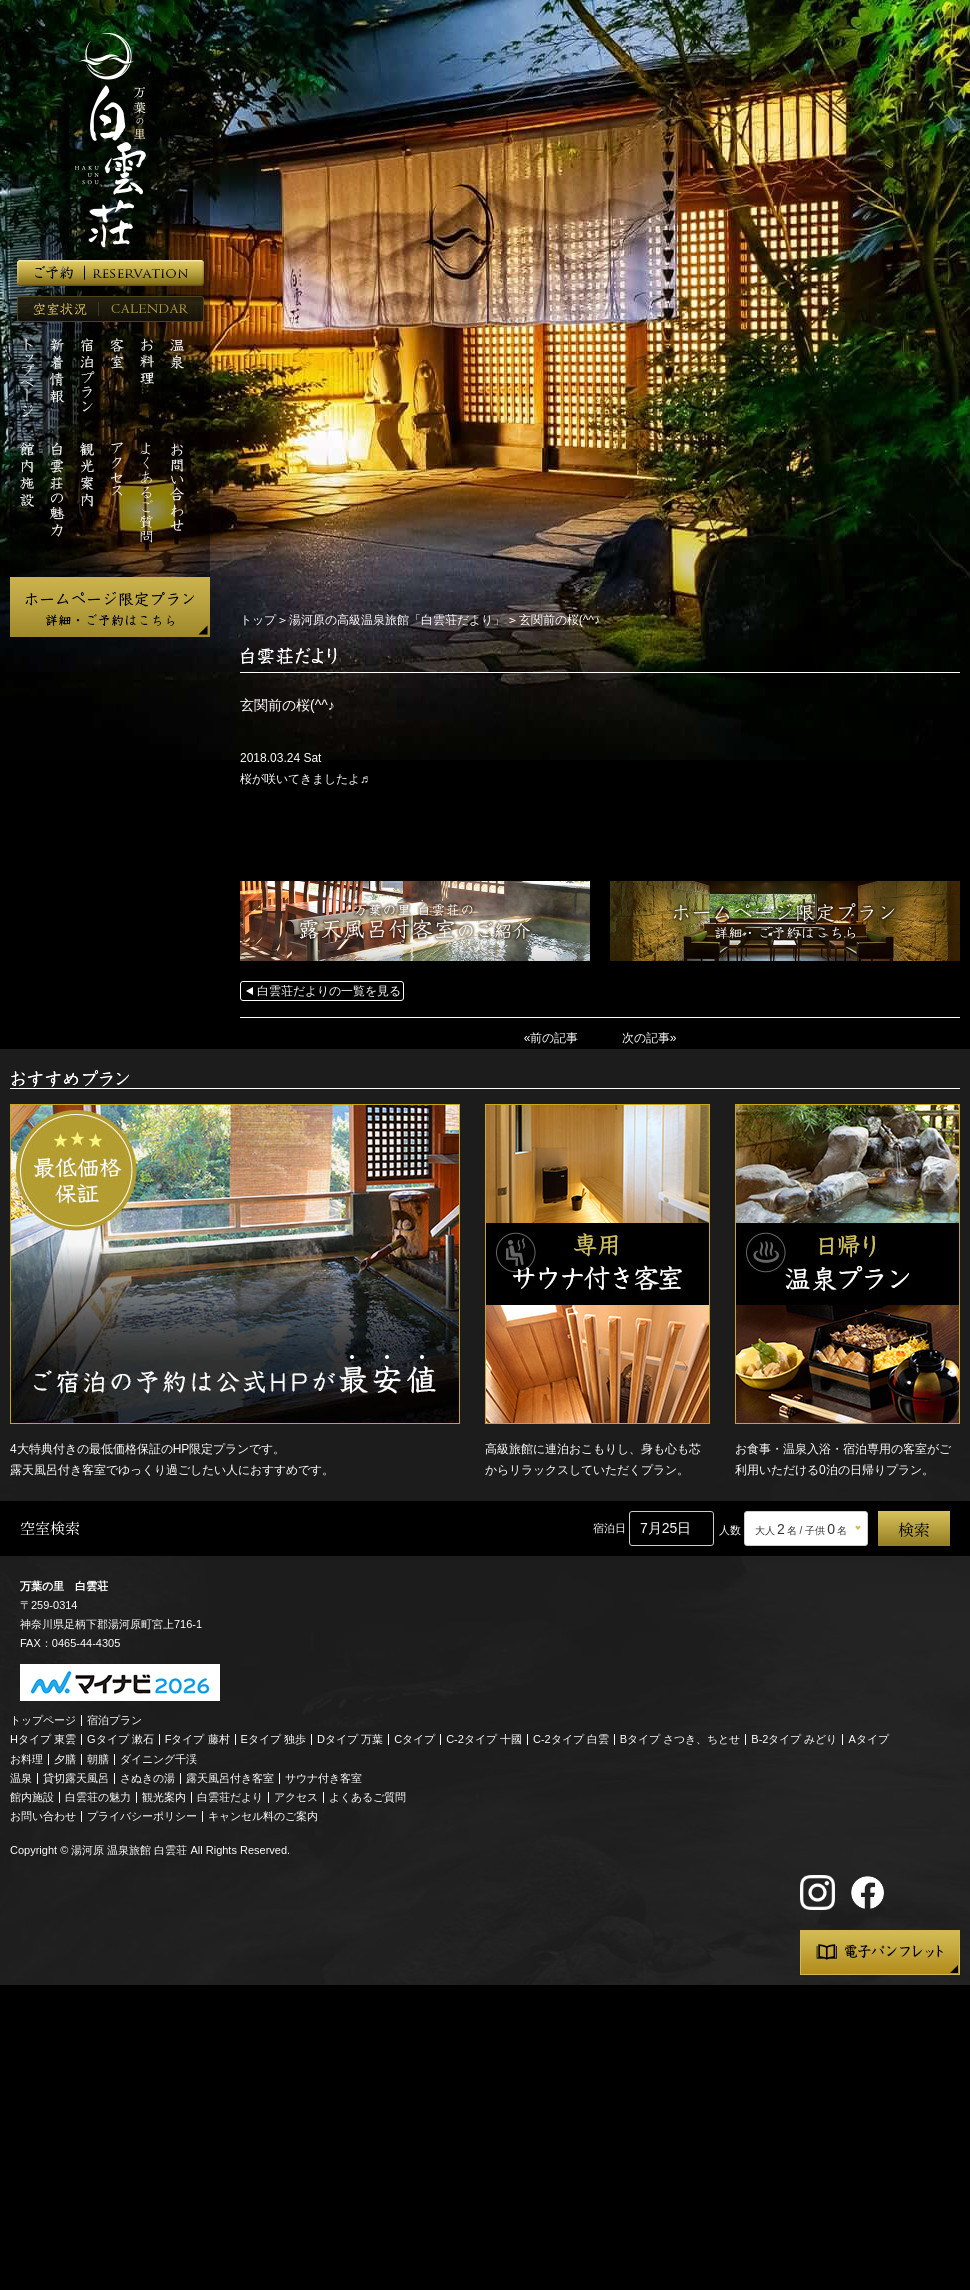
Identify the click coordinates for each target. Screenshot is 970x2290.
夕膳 (65, 1759)
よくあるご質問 (367, 1797)
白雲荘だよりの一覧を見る (329, 991)
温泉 (21, 1778)
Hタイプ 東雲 (43, 1739)
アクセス (296, 1797)
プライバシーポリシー (142, 1816)
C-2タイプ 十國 (484, 1739)
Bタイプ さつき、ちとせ (680, 1739)
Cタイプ (414, 1739)
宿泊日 (609, 1528)
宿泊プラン (114, 1720)
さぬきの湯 (147, 1778)
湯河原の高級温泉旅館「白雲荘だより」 (397, 620)
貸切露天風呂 (76, 1778)
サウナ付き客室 (323, 1778)
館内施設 (32, 1797)
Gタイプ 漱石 (120, 1739)
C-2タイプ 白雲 (571, 1739)
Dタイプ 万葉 (350, 1739)
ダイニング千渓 (158, 1759)
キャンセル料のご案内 (263, 1816)
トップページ (43, 1720)
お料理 (26, 1759)
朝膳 (98, 1759)
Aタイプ (869, 1739)
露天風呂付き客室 (230, 1778)
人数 (730, 1530)
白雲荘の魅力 (98, 1797)
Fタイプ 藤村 (197, 1739)
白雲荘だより (230, 1797)
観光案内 (164, 1797)
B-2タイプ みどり (794, 1739)
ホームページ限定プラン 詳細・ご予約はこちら (110, 607)
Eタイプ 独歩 (273, 1739)
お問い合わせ (43, 1816)
